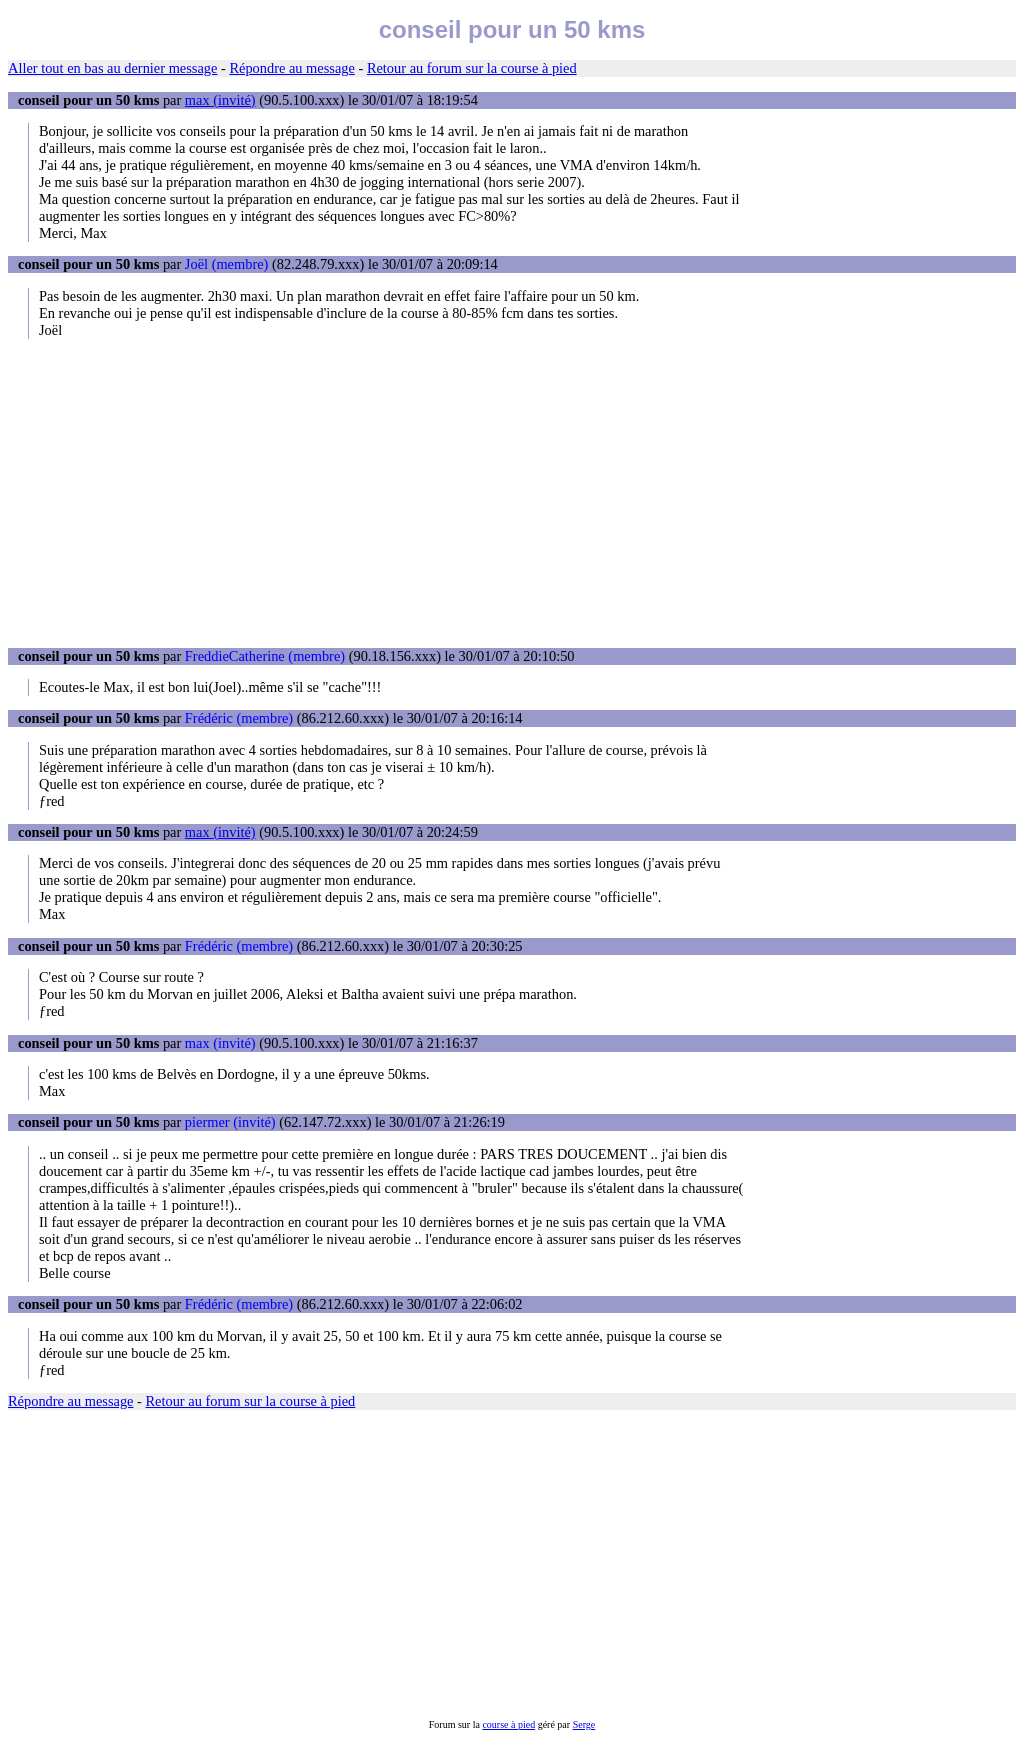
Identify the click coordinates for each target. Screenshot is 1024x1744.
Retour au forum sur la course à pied (472, 68)
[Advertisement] (512, 493)
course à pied (508, 1724)
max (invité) (220, 100)
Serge (584, 1724)
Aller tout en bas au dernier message (112, 68)
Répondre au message (291, 68)
